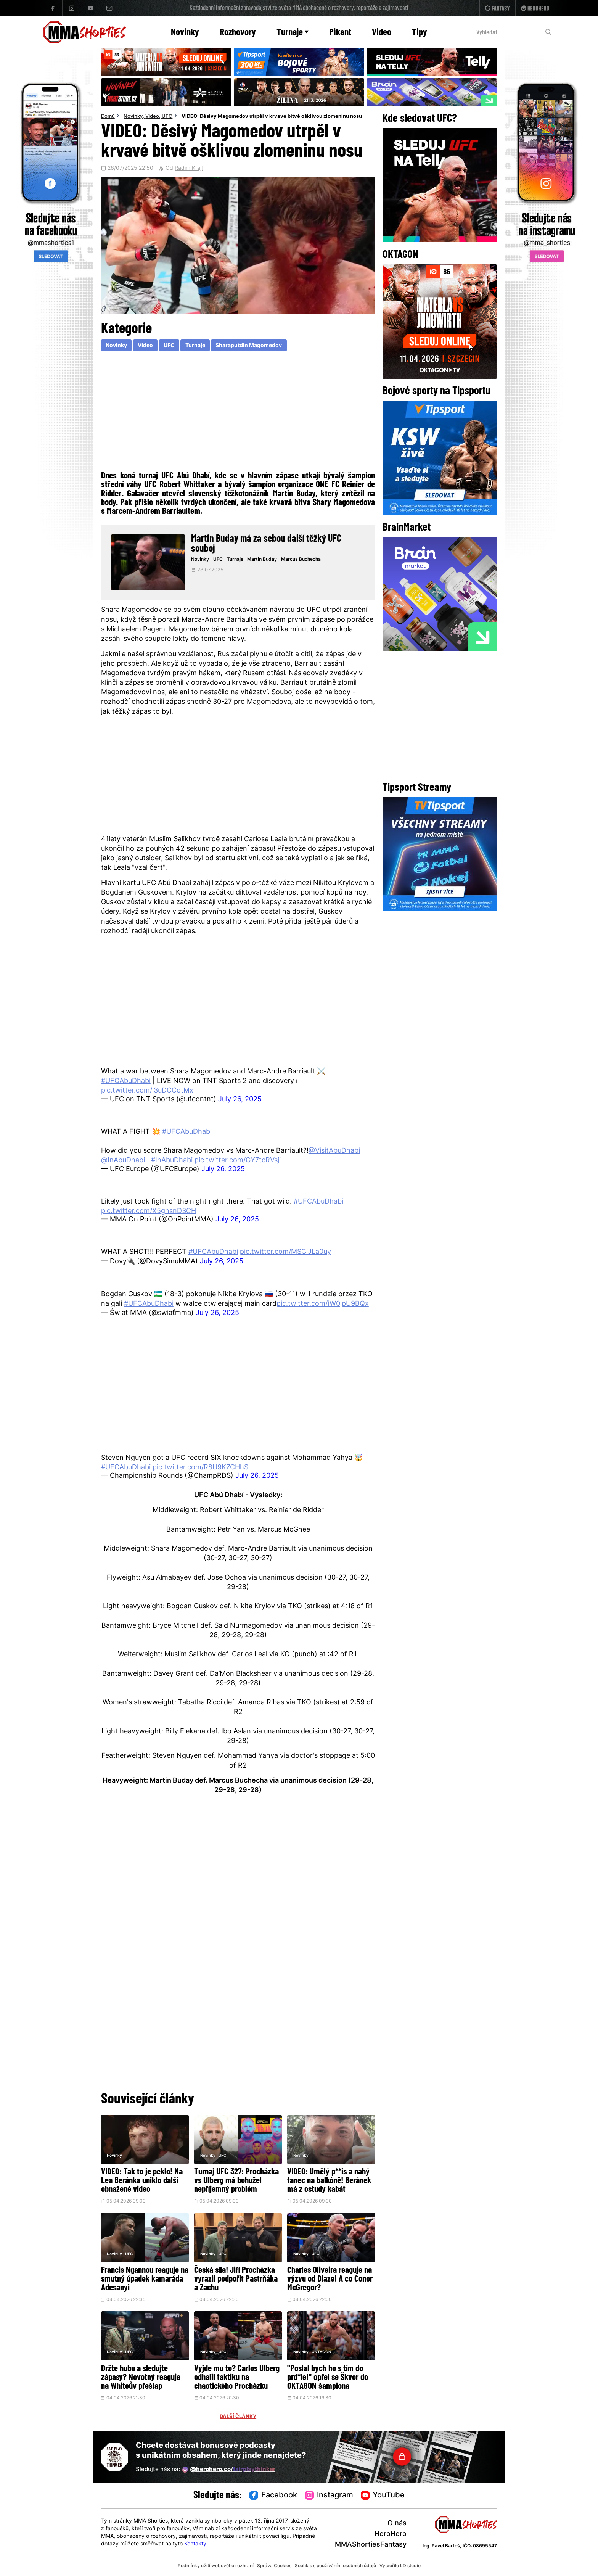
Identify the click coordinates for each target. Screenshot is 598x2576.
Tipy (419, 32)
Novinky (185, 32)
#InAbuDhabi (172, 1160)
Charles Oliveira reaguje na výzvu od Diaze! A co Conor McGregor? (330, 2279)
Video (381, 32)
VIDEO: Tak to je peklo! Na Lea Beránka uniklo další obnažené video (142, 2181)
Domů (108, 116)
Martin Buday (262, 559)
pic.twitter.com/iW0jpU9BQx (322, 1304)
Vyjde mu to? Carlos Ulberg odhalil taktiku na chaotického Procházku (237, 2378)
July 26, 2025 (240, 1099)
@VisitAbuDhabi (334, 1151)
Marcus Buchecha (301, 559)
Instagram (329, 2495)
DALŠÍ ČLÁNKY (238, 2417)
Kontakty (195, 2544)
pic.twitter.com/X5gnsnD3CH (148, 1211)
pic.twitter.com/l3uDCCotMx (147, 1090)
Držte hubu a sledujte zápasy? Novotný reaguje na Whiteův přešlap (140, 2378)
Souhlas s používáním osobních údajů (335, 2566)
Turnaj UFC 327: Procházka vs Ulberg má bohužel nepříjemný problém (236, 2181)
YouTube (383, 2495)
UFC (167, 116)
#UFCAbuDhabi (126, 1081)
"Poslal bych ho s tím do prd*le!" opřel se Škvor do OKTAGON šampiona (327, 2378)
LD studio (410, 2566)
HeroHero (391, 2534)
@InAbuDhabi (123, 1160)
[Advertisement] (238, 410)
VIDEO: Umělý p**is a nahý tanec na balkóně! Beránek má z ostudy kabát (329, 2181)
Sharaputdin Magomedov (248, 345)
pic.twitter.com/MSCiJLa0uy (285, 1252)
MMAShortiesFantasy (371, 2545)
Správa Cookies (274, 2566)
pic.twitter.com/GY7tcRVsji (238, 1160)
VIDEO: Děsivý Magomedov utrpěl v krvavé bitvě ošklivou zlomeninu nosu (272, 116)
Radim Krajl (189, 168)
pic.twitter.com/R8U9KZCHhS (200, 1467)
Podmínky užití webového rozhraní (216, 2566)
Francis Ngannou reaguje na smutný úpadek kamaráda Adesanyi (144, 2279)
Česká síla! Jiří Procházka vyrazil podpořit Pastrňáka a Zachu (236, 2279)
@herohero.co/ (228, 2470)
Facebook (273, 2495)
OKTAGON (321, 2352)
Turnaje (292, 32)
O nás (397, 2523)
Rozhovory (238, 32)
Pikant (340, 32)
